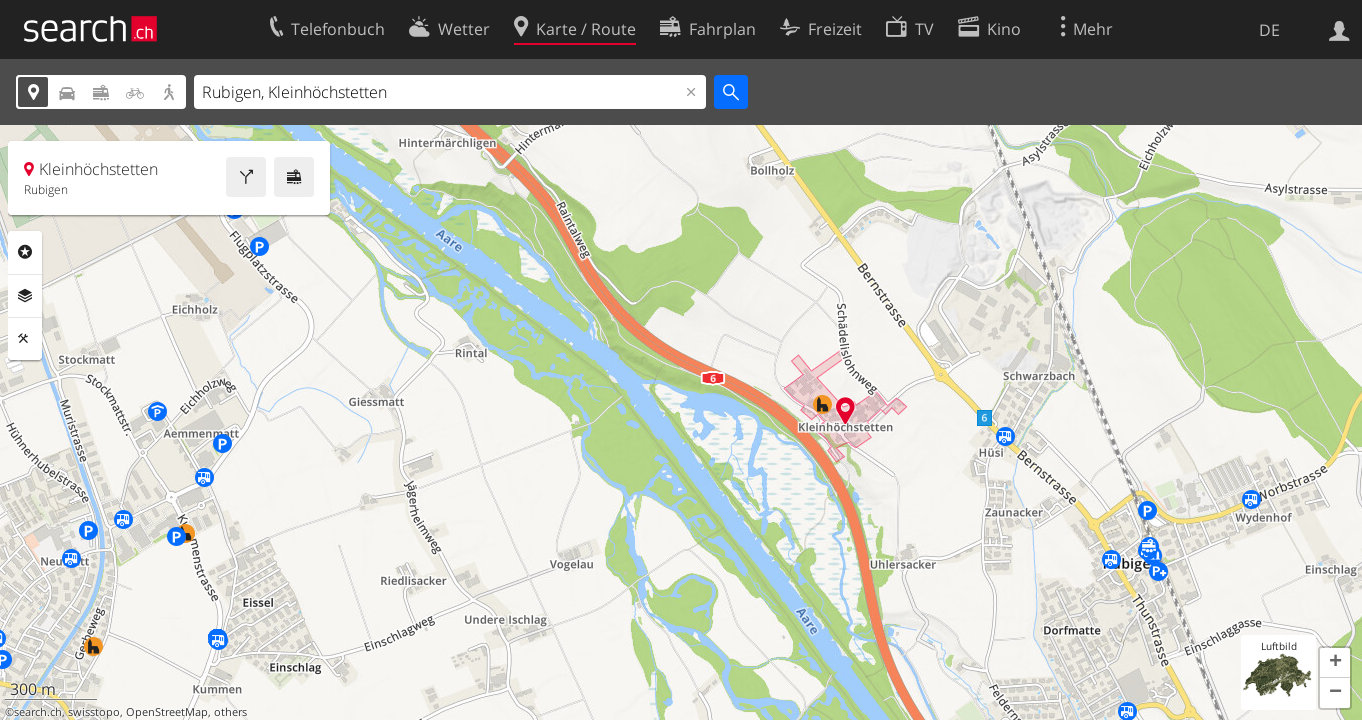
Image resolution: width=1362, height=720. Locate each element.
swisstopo (94, 712)
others (230, 712)
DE (1269, 30)
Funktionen (25, 339)
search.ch (38, 712)
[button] (1335, 663)
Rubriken (25, 252)
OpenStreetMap (167, 712)
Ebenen (25, 296)
